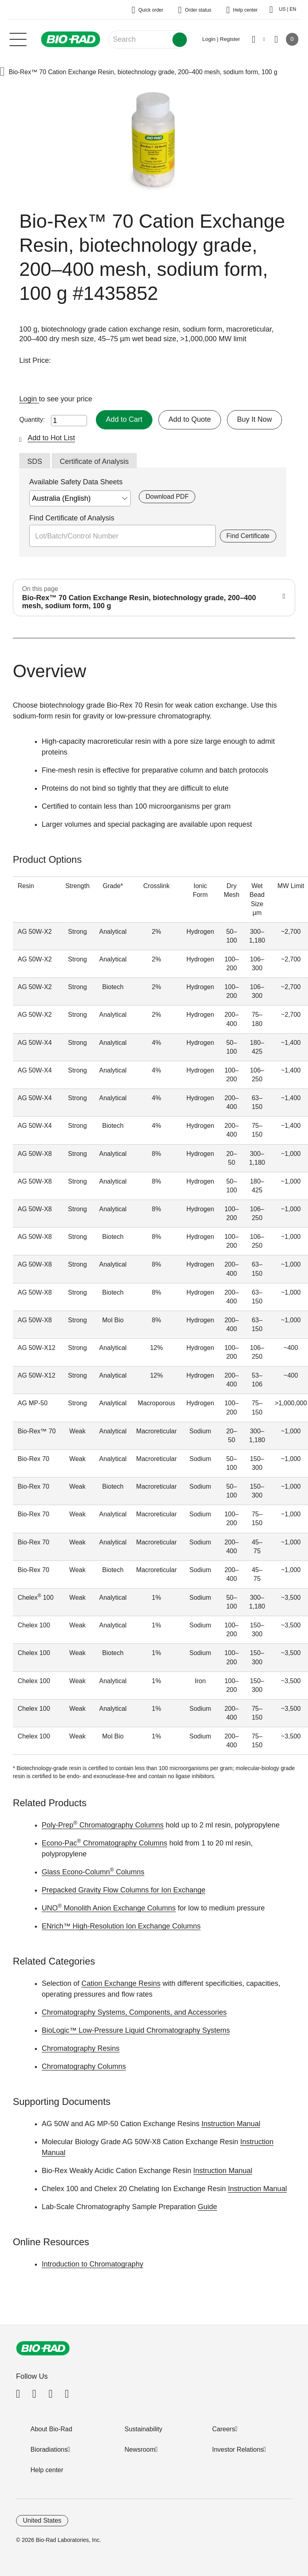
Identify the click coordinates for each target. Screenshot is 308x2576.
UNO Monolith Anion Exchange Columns (109, 1908)
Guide (207, 2207)
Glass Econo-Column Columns (93, 1872)
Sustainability (143, 2429)
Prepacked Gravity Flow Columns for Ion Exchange (123, 1890)
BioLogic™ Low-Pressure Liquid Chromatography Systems (136, 2030)
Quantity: (32, 419)
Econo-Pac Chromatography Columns (104, 1843)
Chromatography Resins (81, 2048)
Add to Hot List (51, 438)
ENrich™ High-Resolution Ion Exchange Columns (121, 1926)
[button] (2, 72)
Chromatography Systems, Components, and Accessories (134, 2012)
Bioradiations (49, 2449)
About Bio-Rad (51, 2429)
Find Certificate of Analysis (71, 518)
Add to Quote (189, 419)
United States (42, 2520)
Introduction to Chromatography (92, 2264)
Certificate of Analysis (94, 461)
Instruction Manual (230, 2124)
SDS (34, 461)
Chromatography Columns (84, 2066)
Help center (46, 2470)
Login (29, 399)
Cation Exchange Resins (120, 1983)
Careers (223, 2429)
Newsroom (140, 2449)
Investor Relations (237, 2449)
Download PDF (167, 496)
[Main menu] (18, 38)
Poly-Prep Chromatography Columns (103, 1825)
